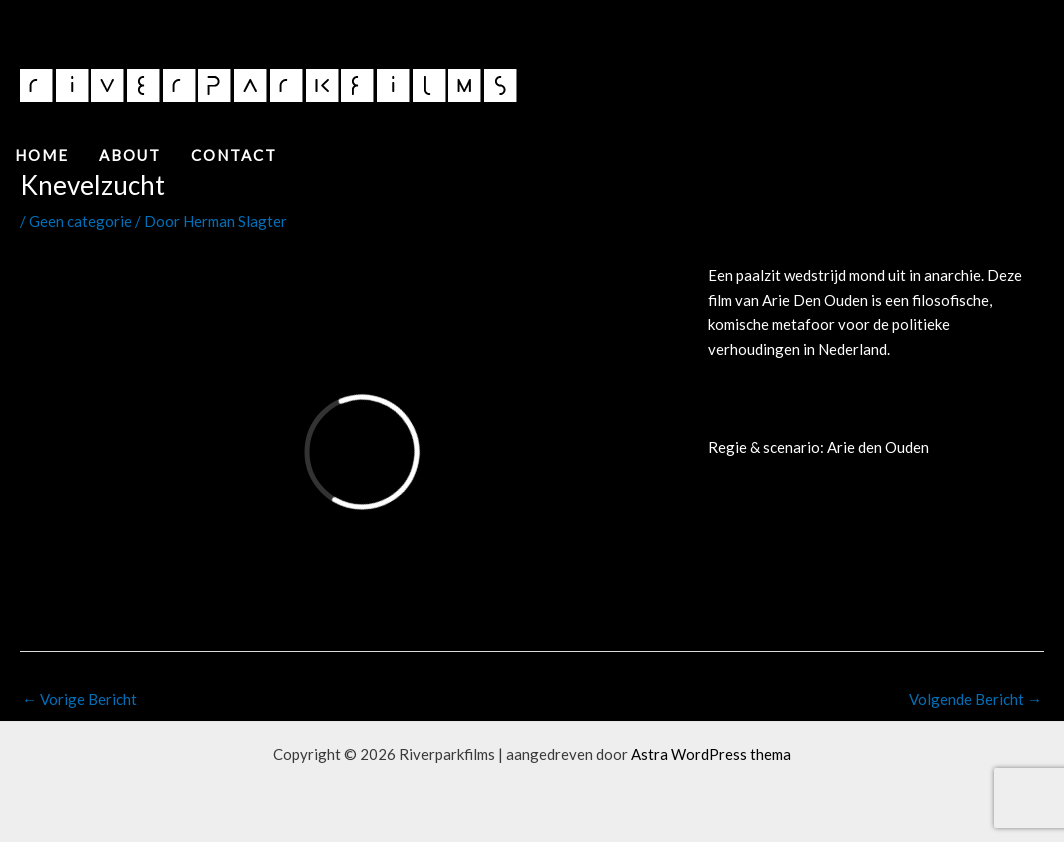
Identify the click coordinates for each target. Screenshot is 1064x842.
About (130, 155)
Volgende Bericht (975, 699)
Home (42, 155)
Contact (234, 155)
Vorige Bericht (79, 699)
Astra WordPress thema (711, 754)
